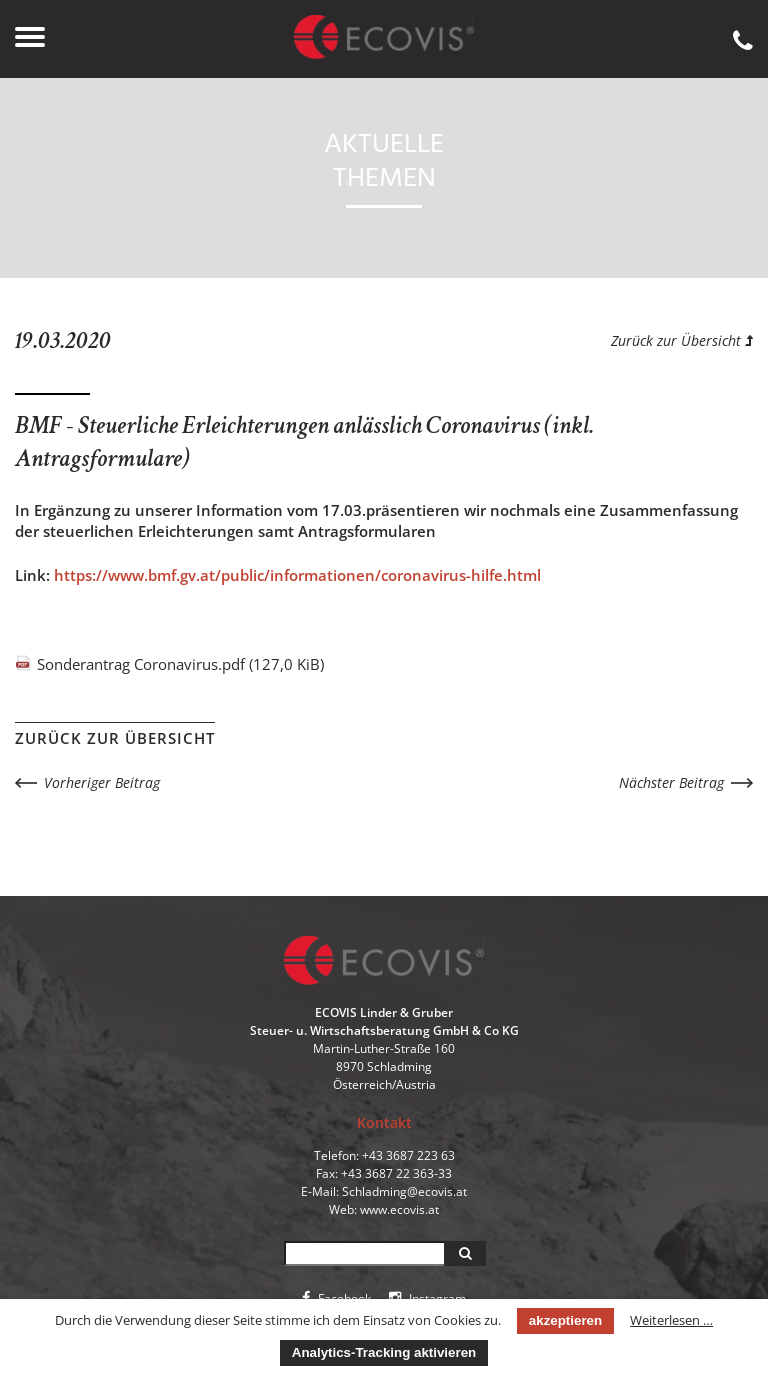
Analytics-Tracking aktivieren (384, 1352)
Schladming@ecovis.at (404, 1191)
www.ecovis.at (399, 1209)
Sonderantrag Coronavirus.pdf (180, 664)
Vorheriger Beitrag (102, 782)
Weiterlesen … (671, 1320)
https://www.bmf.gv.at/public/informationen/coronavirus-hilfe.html (297, 575)
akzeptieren (565, 1320)
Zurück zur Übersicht (682, 340)
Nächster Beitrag (671, 782)
